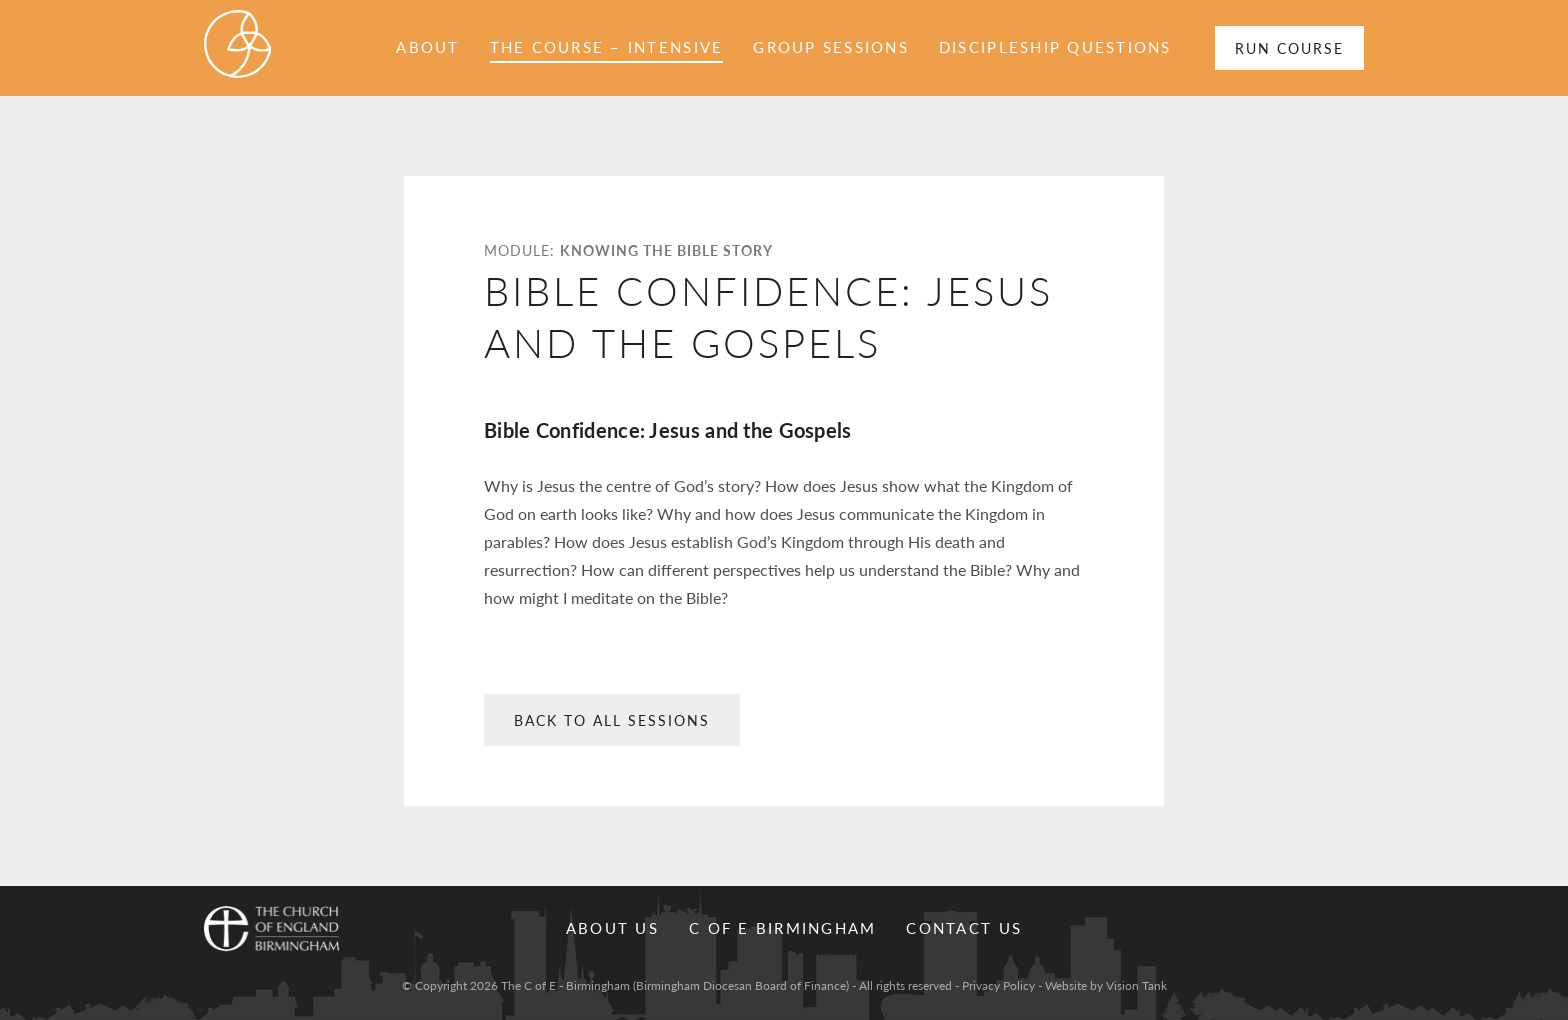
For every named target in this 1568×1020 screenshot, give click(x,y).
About (427, 46)
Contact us (964, 927)
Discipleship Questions (1055, 46)
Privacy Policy (998, 985)
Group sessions (831, 46)
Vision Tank (1136, 985)
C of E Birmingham (782, 927)
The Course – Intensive (607, 46)
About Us (612, 927)
